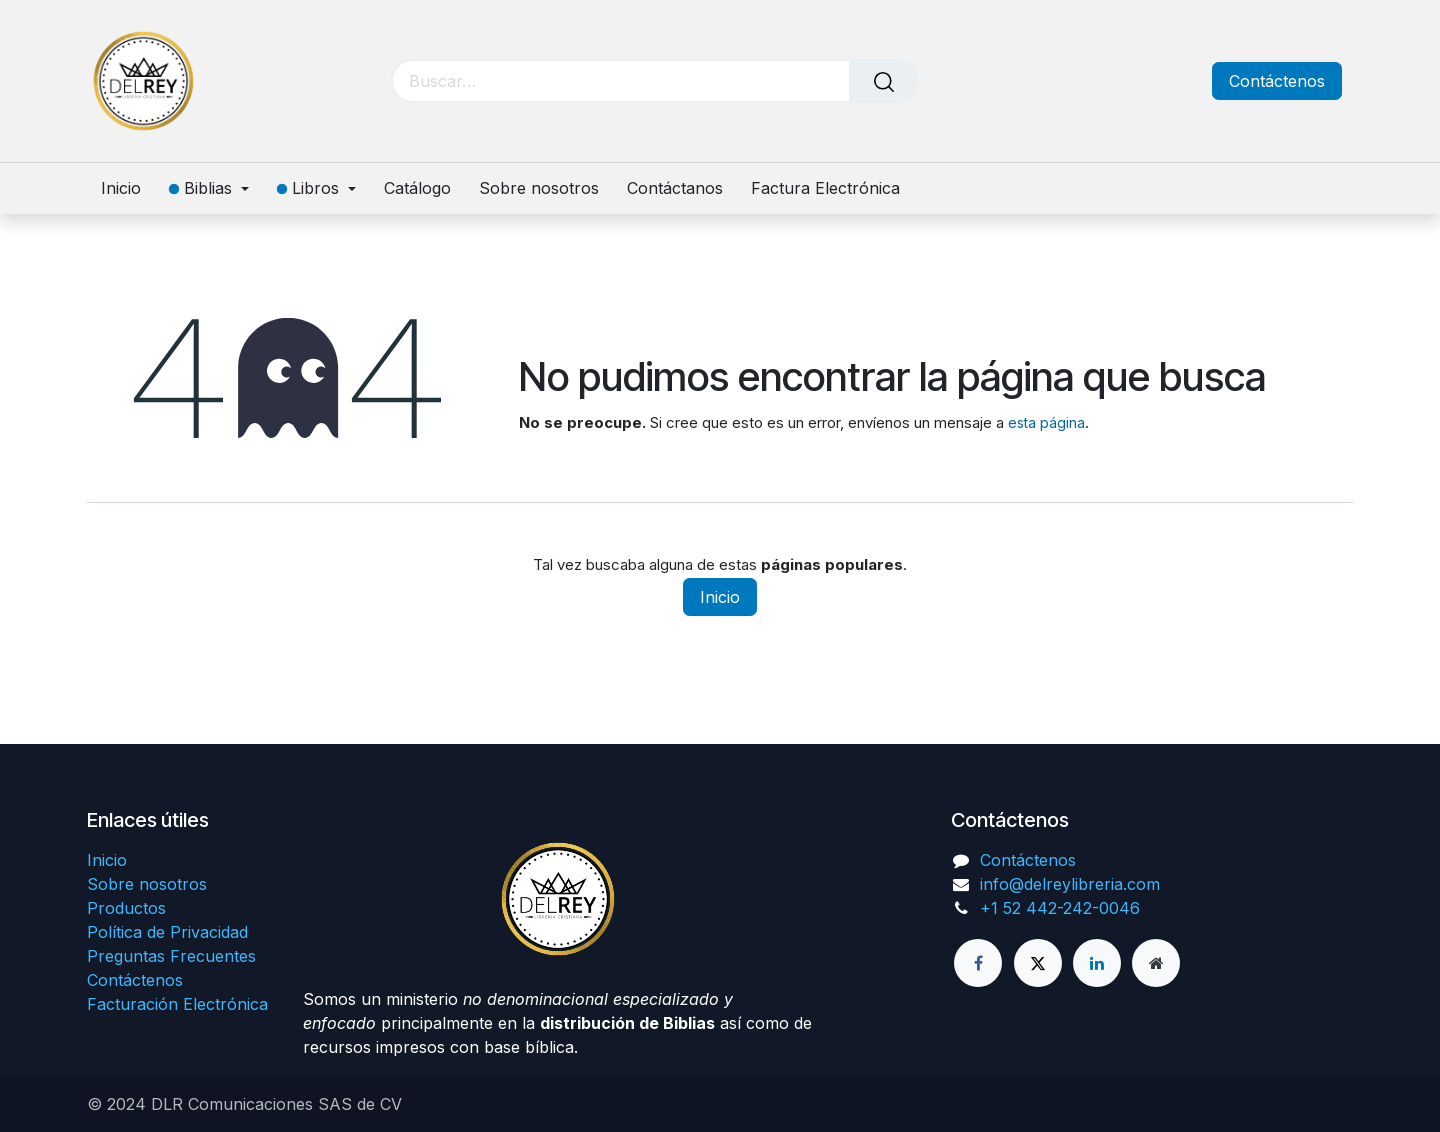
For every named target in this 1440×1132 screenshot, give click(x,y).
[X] (1038, 963)
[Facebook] (978, 963)
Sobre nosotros (147, 884)
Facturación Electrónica (177, 1004)
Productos (126, 908)
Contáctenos (1277, 81)
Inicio (720, 597)
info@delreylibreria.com (1070, 884)
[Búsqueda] (884, 81)
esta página (1046, 422)
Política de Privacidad (167, 932)
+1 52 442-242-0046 (1060, 908)
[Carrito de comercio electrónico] (1102, 81)
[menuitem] (128, 188)
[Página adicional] (1156, 963)
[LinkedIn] (1097, 963)
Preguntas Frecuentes (171, 956)
